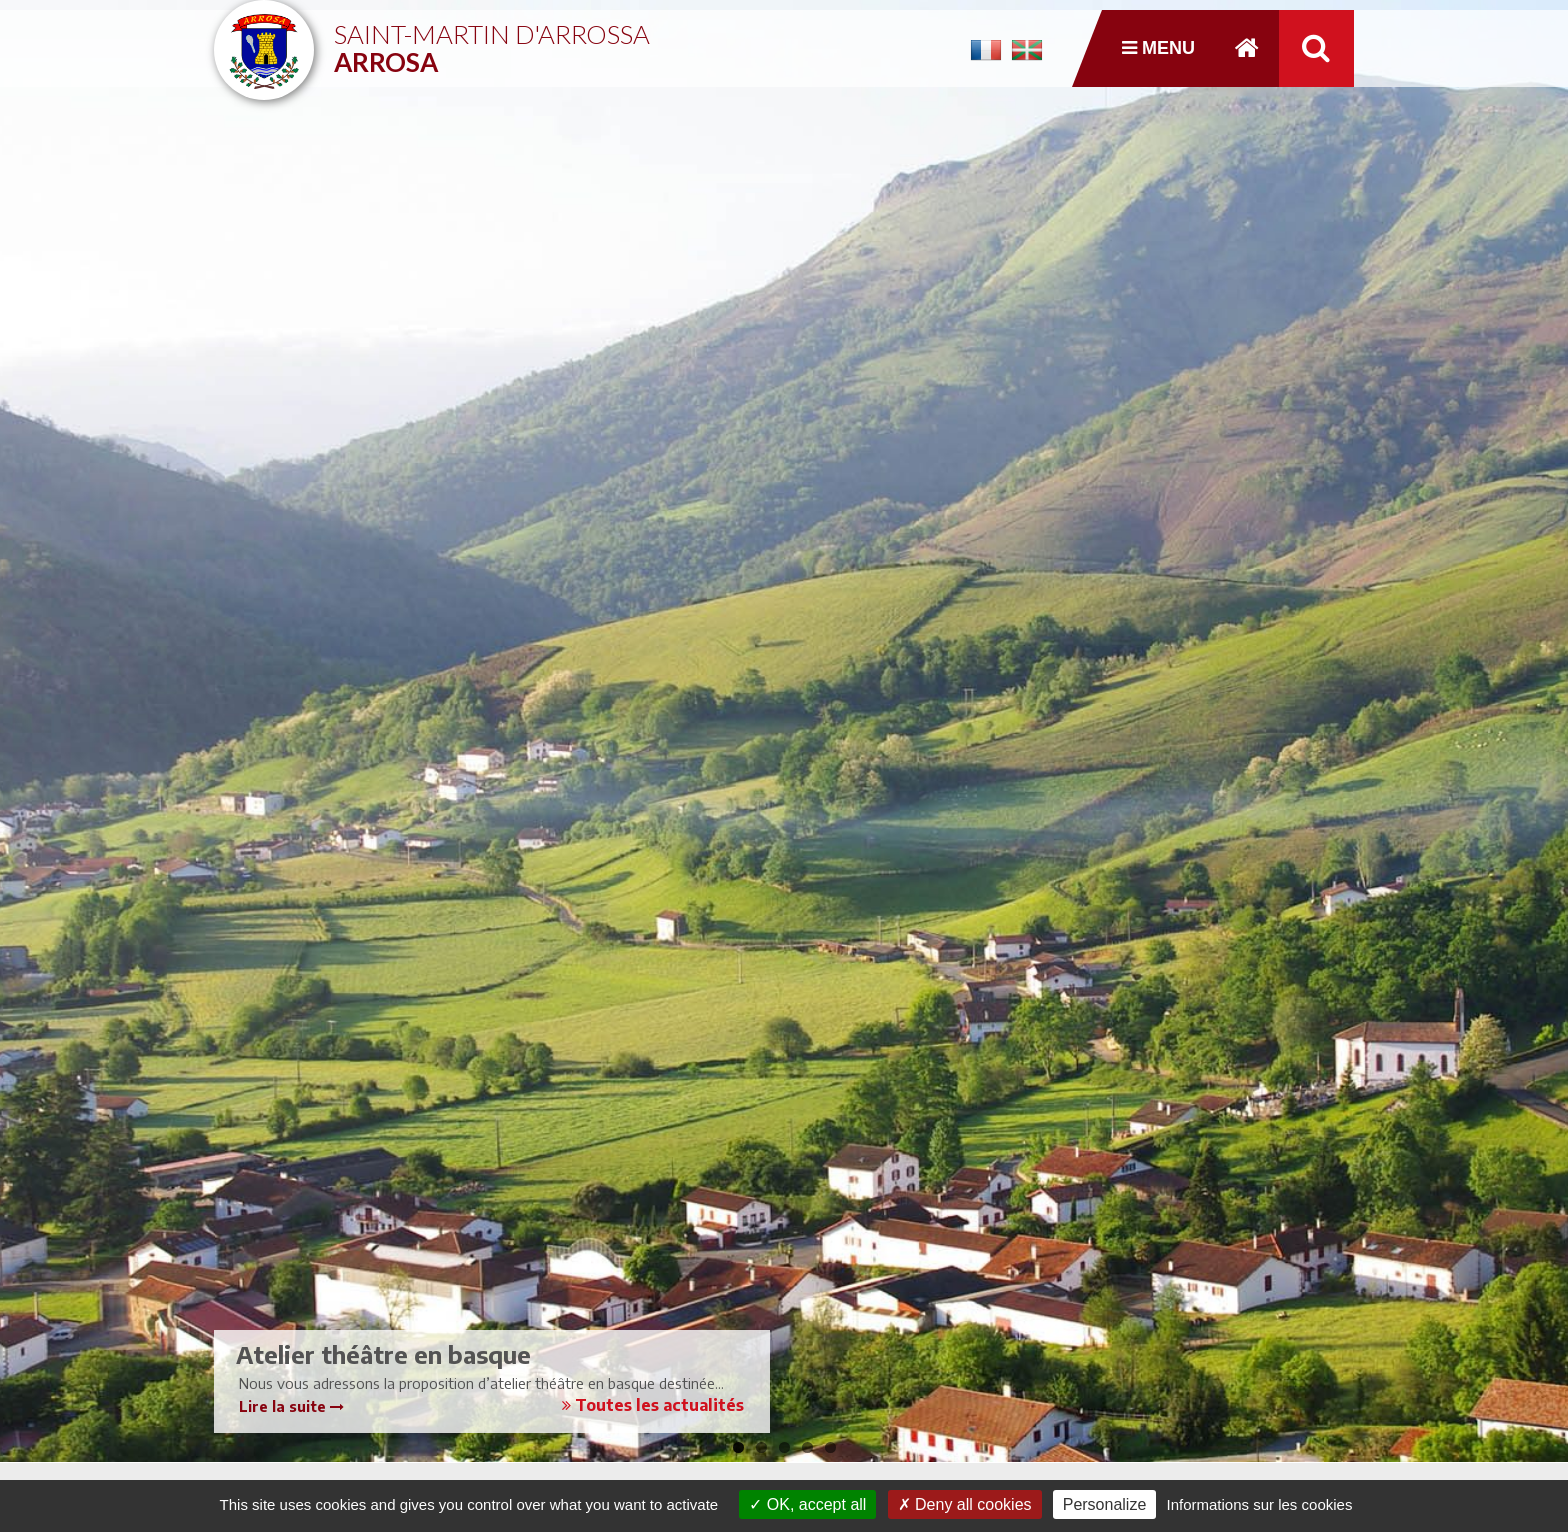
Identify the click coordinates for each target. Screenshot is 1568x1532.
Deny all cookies (965, 1504)
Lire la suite (291, 1406)
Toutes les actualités (653, 1405)
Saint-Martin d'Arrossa (492, 40)
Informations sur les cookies (1259, 1504)
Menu (1158, 48)
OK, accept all (807, 1504)
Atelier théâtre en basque (383, 1354)
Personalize (1105, 1504)
